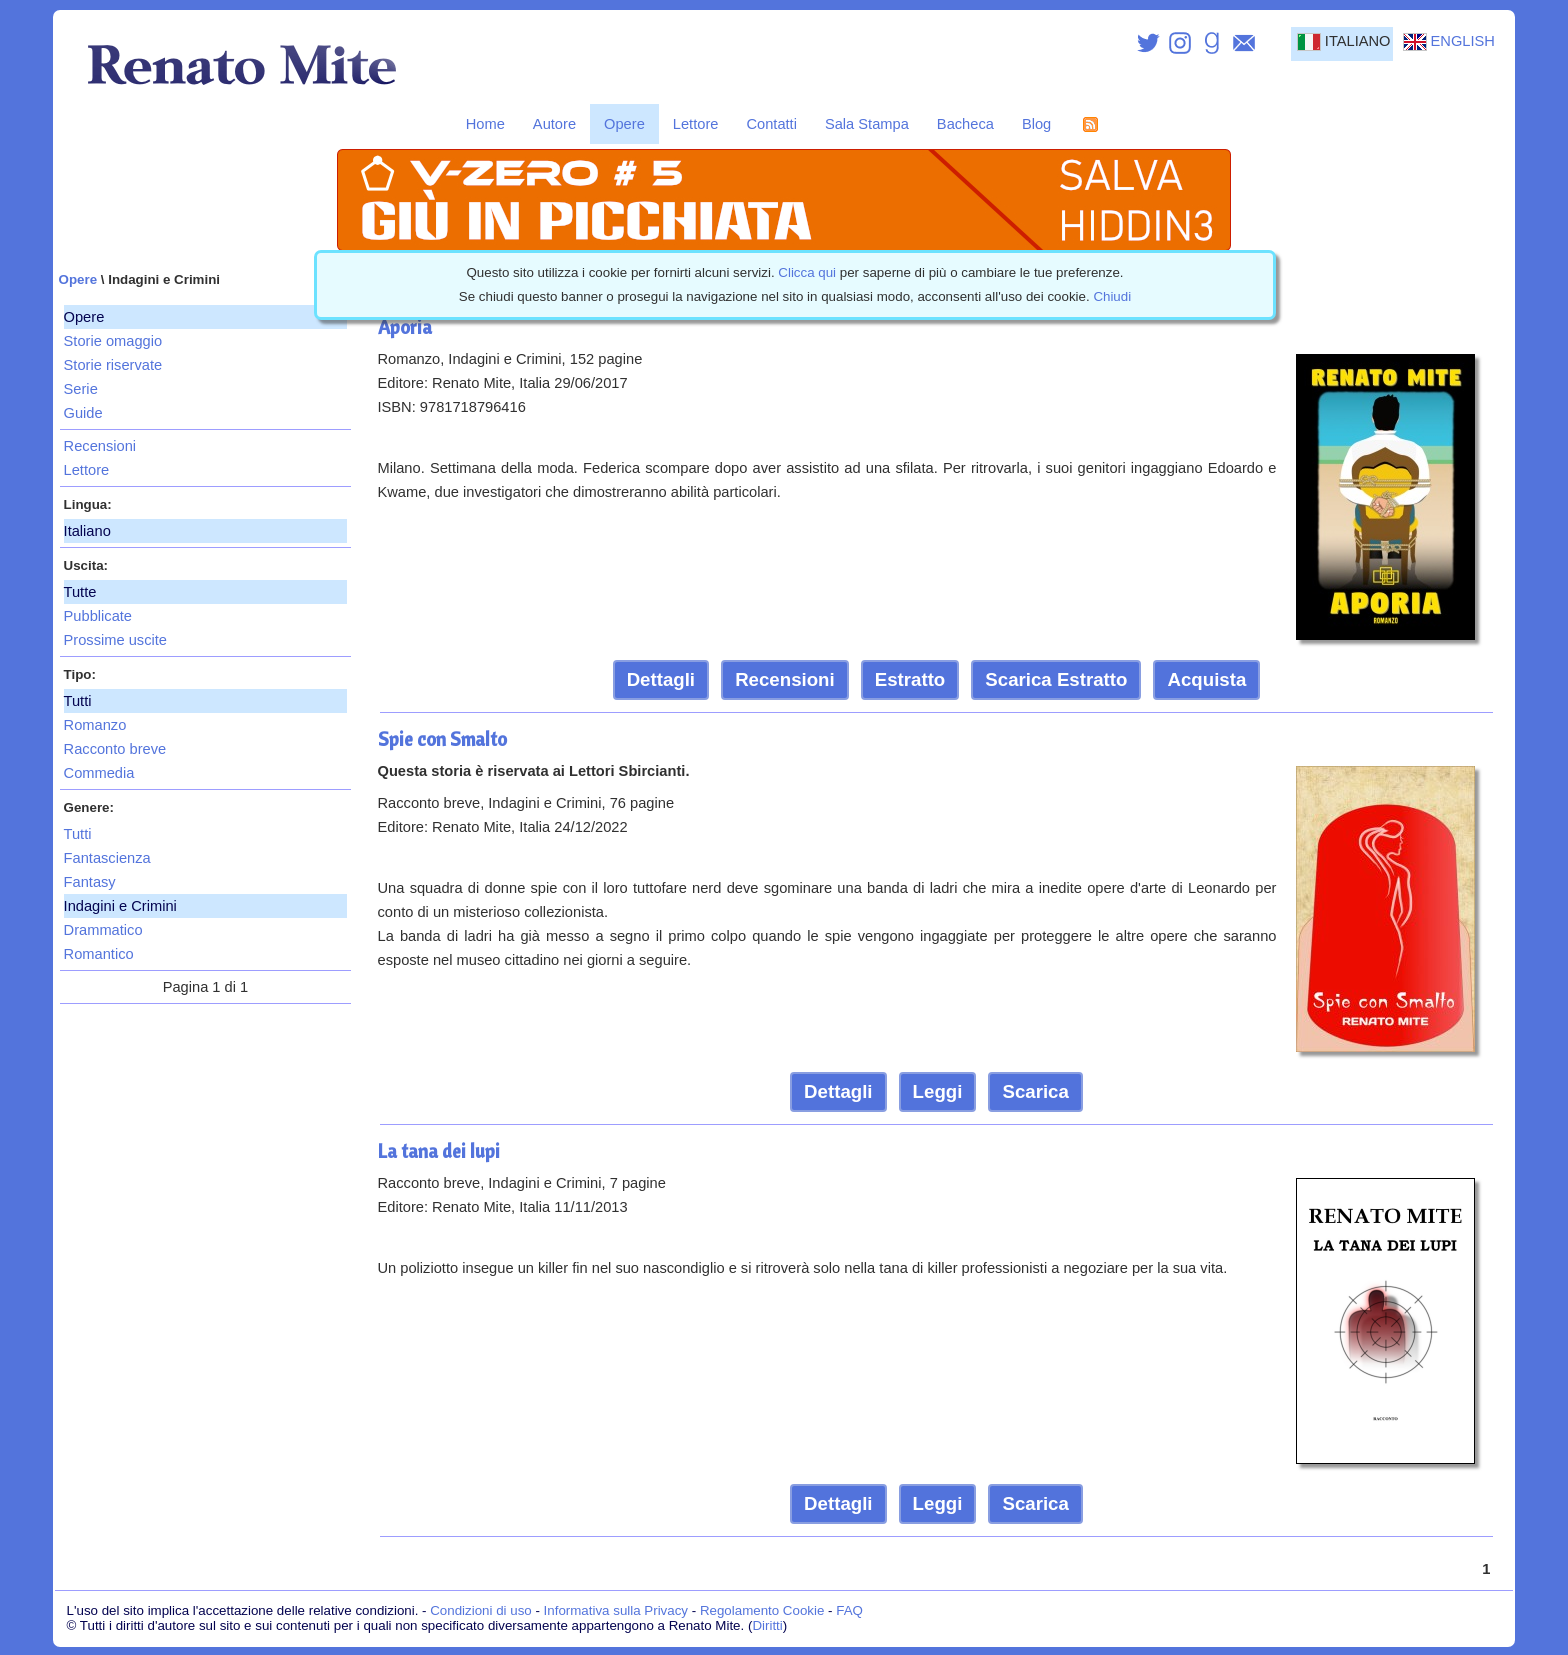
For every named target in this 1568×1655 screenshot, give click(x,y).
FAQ (849, 1610)
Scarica (1035, 1091)
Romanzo (95, 725)
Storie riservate (113, 365)
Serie (81, 389)
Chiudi (1112, 296)
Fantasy (90, 882)
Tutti (78, 834)
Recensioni (100, 446)
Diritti (767, 1625)
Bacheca (965, 124)
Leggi (938, 1091)
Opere (624, 124)
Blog (1036, 124)
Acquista (1206, 679)
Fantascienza (107, 858)
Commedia (99, 773)
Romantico (99, 954)
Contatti (771, 124)
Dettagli (661, 679)
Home (485, 124)
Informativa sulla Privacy (616, 1610)
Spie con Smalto (442, 739)
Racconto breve (115, 749)
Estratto (910, 679)
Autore (554, 124)
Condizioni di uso (481, 1610)
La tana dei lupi (439, 1151)
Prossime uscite (115, 640)
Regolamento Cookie (762, 1610)
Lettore (696, 124)
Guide (83, 413)
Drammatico (103, 930)
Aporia (405, 327)
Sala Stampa (867, 124)
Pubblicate (98, 616)
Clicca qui (807, 272)
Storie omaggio (113, 341)
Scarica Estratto (1056, 679)
